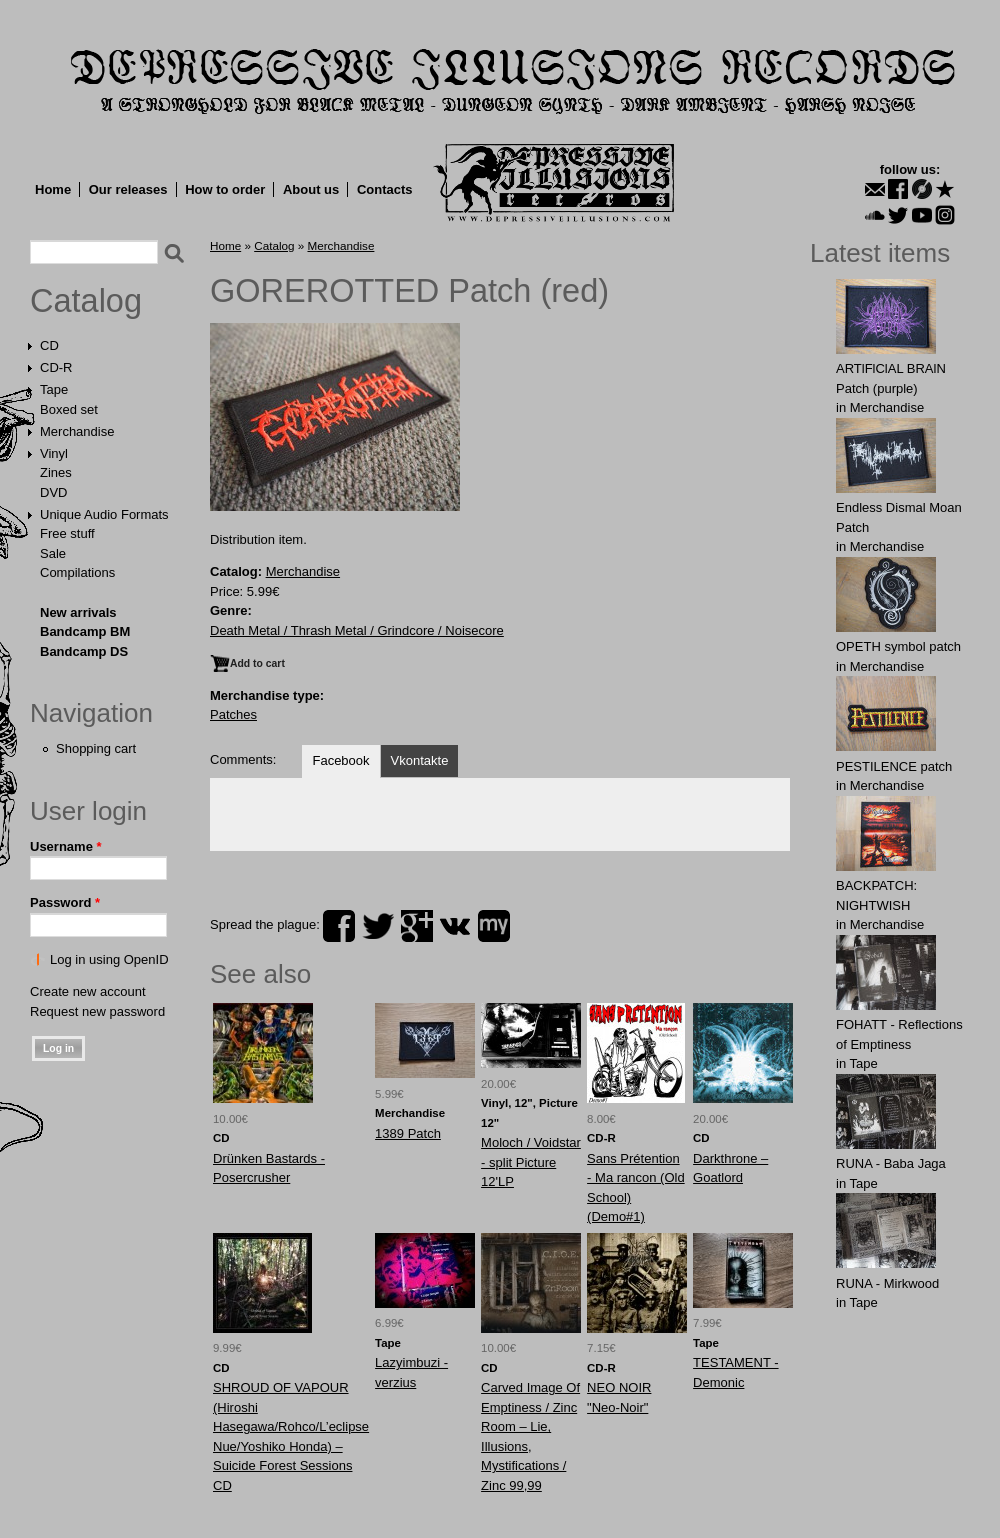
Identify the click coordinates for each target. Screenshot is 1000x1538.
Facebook (340, 760)
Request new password (97, 1011)
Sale (53, 553)
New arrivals (78, 612)
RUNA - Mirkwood (887, 1283)
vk (455, 926)
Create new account (88, 991)
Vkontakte (420, 760)
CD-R (56, 367)
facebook (339, 926)
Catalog (86, 301)
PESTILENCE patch (894, 766)
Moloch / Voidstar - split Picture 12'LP (531, 1162)
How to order (225, 189)
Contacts (385, 189)
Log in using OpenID (109, 959)
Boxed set (69, 409)
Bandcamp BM (85, 631)
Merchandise (77, 431)
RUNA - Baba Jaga (891, 1163)
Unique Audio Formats (104, 514)
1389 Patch (408, 1133)
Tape (54, 389)
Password (65, 902)
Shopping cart (96, 748)
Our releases (128, 189)
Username (66, 846)
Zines (56, 472)
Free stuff (67, 533)
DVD (53, 492)
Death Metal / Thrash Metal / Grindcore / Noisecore (357, 630)
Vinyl (54, 453)
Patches (233, 714)
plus (417, 926)
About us (311, 189)
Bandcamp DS (84, 651)
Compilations (77, 572)
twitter (378, 926)
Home (53, 189)
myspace (494, 926)
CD (49, 345)
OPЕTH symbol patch (898, 646)
